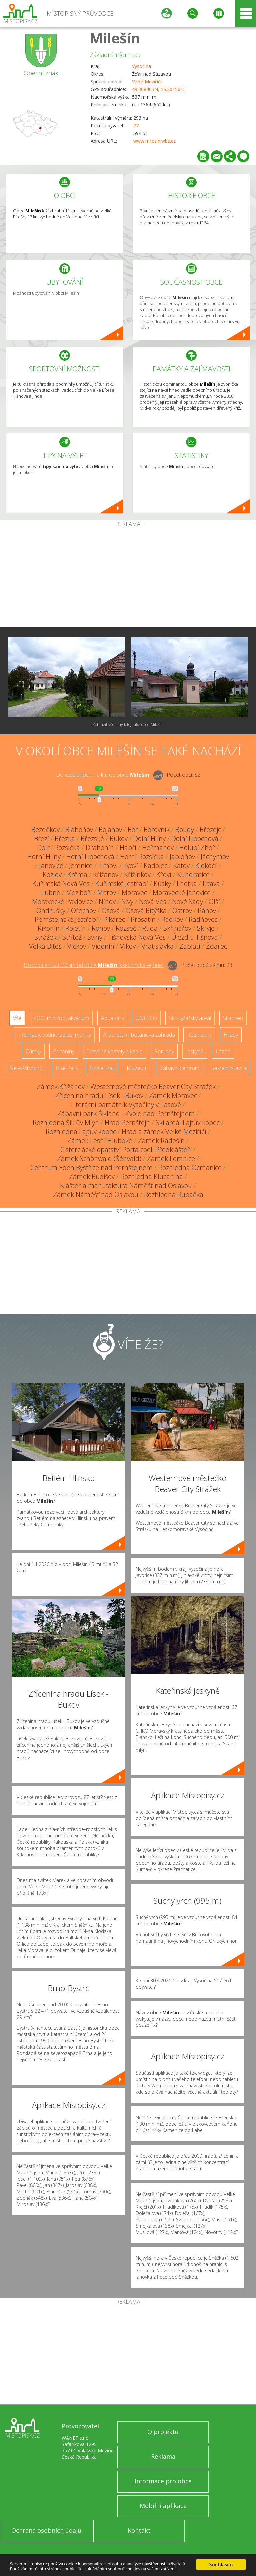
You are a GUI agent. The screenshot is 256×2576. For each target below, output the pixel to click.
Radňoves (203, 919)
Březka (65, 838)
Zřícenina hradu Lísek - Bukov (99, 1095)
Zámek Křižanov (61, 1086)
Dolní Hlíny (149, 838)
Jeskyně (195, 1051)
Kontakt (139, 2530)
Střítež (72, 937)
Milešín (115, 37)
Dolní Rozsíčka (58, 847)
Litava (211, 883)
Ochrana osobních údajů (46, 2530)
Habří (128, 847)
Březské (92, 838)
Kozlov (52, 874)
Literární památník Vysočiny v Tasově (126, 1104)
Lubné (50, 892)
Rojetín (75, 928)
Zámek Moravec (173, 1095)
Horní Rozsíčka (142, 856)
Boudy (184, 829)
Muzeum (137, 1068)
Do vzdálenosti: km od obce (102, 774)
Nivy (127, 901)
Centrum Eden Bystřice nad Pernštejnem (91, 1167)
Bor (133, 829)
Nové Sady (187, 901)
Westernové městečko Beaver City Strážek (153, 1086)
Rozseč (126, 928)
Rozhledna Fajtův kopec (81, 1131)
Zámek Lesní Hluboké (99, 1140)
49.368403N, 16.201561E (159, 89)
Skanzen (233, 1018)
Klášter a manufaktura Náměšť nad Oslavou (126, 1185)
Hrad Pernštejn (127, 1122)
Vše (17, 1018)
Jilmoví (108, 865)
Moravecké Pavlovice (62, 901)
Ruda (150, 928)
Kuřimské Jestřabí (121, 883)
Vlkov (128, 946)
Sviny (94, 937)
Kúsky (162, 883)
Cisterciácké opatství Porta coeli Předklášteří (126, 1149)
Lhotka (187, 883)
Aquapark (112, 1018)
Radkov (172, 919)
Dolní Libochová (194, 838)
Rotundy (164, 1051)
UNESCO (146, 1018)
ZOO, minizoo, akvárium (61, 1018)
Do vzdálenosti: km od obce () (94, 965)
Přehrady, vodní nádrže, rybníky (54, 1034)
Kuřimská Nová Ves (61, 883)
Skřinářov (177, 928)
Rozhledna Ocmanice (190, 1167)
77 (136, 125)
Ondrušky (50, 910)
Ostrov (182, 910)
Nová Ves (152, 901)
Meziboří (79, 892)
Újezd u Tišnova (194, 937)
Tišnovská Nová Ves (137, 937)
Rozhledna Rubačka (173, 1194)
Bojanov (110, 829)
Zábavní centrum (179, 1068)
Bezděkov (45, 829)
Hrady (231, 1034)
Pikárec (114, 919)
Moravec (134, 892)
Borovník (157, 829)
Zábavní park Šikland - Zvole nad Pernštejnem (126, 1113)
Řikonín (49, 928)
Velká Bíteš (45, 946)
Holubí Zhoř (197, 847)
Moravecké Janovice (182, 892)
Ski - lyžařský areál (190, 1018)
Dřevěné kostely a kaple (114, 1051)
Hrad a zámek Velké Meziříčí (164, 1131)
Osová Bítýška (146, 910)
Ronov (101, 928)
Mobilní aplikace (163, 2506)
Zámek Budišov (92, 1176)
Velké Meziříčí (146, 81)
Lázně (223, 1051)
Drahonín (100, 847)
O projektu (163, 2432)
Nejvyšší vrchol (26, 1068)
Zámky (33, 1051)
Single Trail (102, 1068)
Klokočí (206, 865)
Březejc (210, 829)
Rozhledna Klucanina (151, 1176)
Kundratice (193, 874)
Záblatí (189, 946)
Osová (111, 910)
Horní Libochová (90, 856)
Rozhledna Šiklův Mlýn (66, 1122)
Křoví (163, 874)
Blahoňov (79, 829)
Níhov (107, 901)
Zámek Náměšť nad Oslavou (95, 1194)
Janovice (51, 865)
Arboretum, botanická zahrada (139, 1034)
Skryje (206, 928)
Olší (214, 901)
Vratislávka (157, 946)
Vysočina (141, 66)
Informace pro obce (163, 2481)
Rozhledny (199, 1034)
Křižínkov (137, 874)
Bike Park (67, 1068)
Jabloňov (182, 856)
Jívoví (130, 865)
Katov (181, 865)
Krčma (77, 874)
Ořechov (83, 910)
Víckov (76, 946)
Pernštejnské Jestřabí (66, 919)
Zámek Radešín (161, 1140)
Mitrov (106, 892)
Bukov (119, 838)
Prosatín (143, 919)
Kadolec (155, 865)
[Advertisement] (128, 576)
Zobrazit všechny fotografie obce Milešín (128, 724)
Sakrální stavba (229, 1068)
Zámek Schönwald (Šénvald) (99, 1158)
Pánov (207, 910)
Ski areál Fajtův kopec (188, 1122)
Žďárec (216, 946)
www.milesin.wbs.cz (154, 141)
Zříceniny (63, 1051)
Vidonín (103, 946)
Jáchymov (215, 856)
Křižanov (105, 874)
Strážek (45, 937)
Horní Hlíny (44, 856)
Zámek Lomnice (171, 1158)
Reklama (163, 2456)
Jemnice (81, 865)
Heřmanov (158, 847)
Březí (41, 838)
